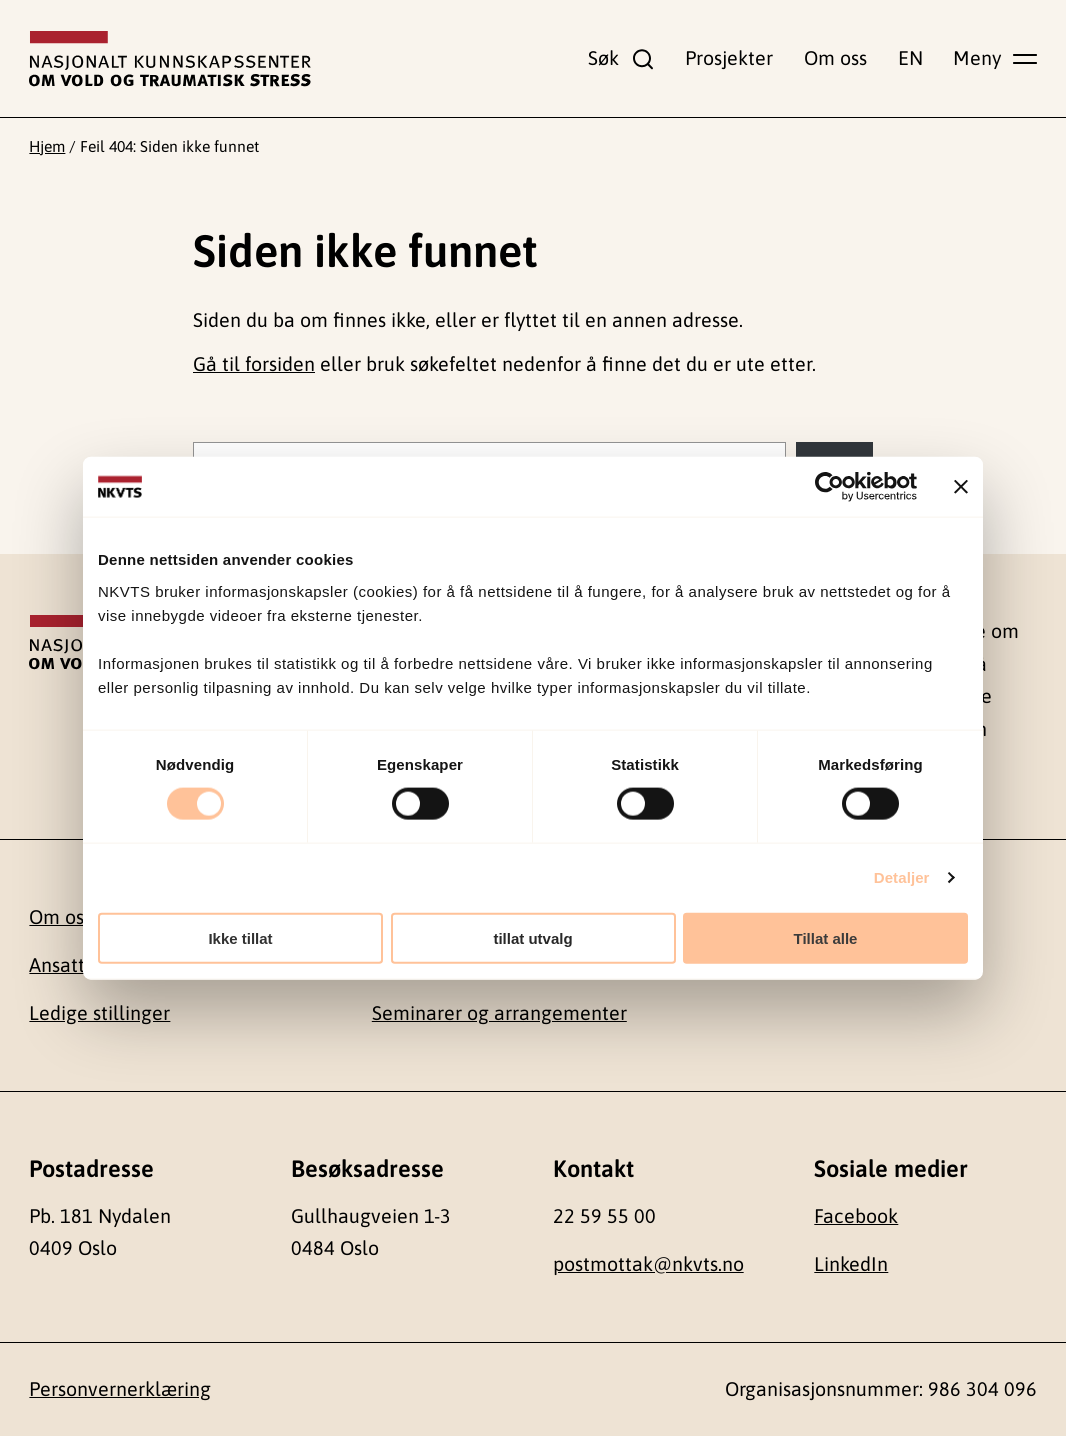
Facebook (856, 1216)
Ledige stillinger (99, 1013)
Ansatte (62, 965)
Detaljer (902, 877)
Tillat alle (826, 937)
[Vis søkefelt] (621, 58)
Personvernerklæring (120, 1389)
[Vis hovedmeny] (994, 58)
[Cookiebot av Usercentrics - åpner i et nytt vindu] (829, 487)
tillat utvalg (532, 937)
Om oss (835, 58)
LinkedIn (851, 1264)
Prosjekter (729, 58)
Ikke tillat (240, 937)
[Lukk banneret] (961, 487)
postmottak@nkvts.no (648, 1264)
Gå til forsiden (254, 364)
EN (910, 58)
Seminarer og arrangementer (499, 1013)
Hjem (47, 146)
